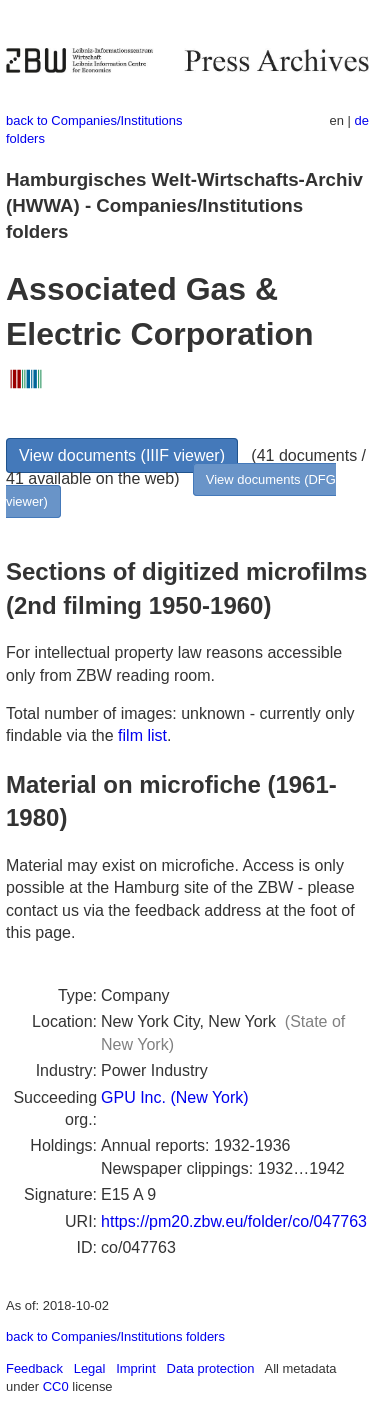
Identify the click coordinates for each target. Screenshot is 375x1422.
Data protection (211, 1368)
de (362, 120)
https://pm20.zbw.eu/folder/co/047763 (234, 1221)
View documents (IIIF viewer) (122, 455)
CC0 (56, 1386)
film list (142, 735)
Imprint (136, 1368)
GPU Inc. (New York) (175, 1097)
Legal (90, 1368)
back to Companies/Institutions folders (115, 1336)
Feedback (34, 1368)
